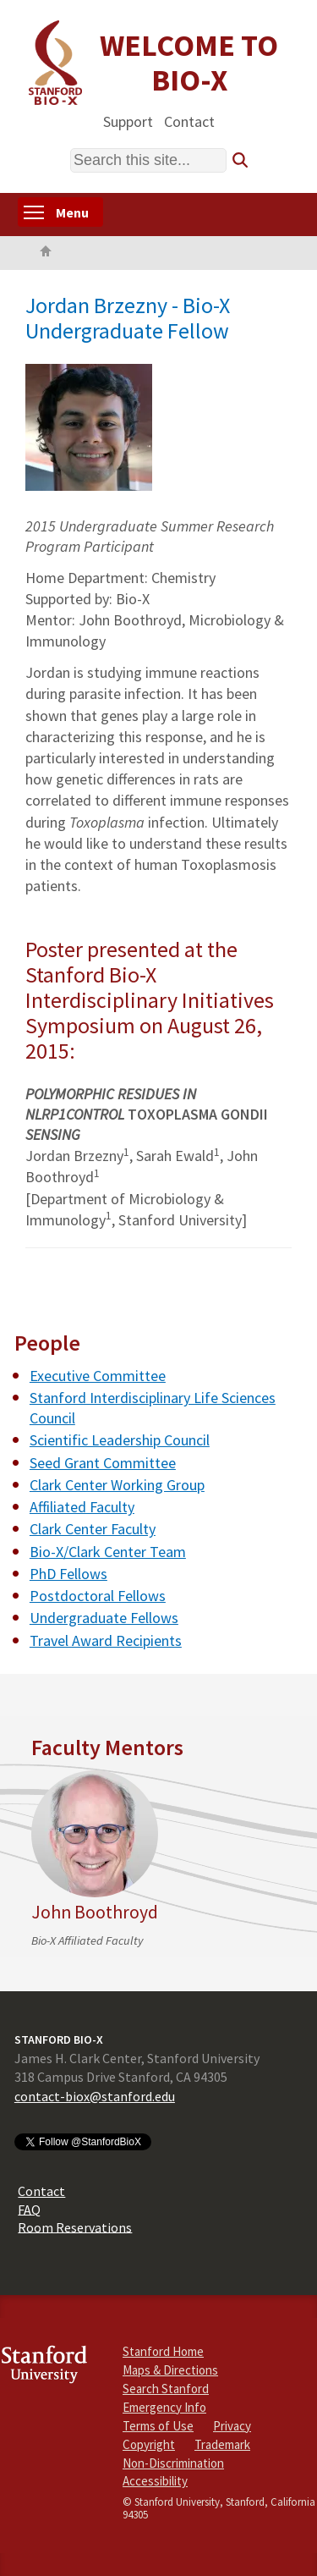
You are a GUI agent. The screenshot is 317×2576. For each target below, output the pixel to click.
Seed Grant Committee (103, 1462)
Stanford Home (163, 2351)
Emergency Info (164, 2407)
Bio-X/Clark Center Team (108, 1551)
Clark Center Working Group (117, 1484)
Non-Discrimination (173, 2463)
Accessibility (155, 2481)
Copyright (149, 2444)
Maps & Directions (170, 2370)
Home (46, 253)
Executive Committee (98, 1375)
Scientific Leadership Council (120, 1440)
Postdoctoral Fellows (98, 1595)
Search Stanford (166, 2389)
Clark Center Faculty (93, 1528)
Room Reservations (75, 2226)
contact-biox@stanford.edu (94, 2096)
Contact (189, 120)
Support (128, 120)
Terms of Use (158, 2426)
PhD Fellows (68, 1573)
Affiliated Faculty (82, 1506)
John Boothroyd (94, 1912)
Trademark (222, 2444)
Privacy (232, 2426)
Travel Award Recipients (106, 1640)
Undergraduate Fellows (104, 1617)
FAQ (29, 2208)
